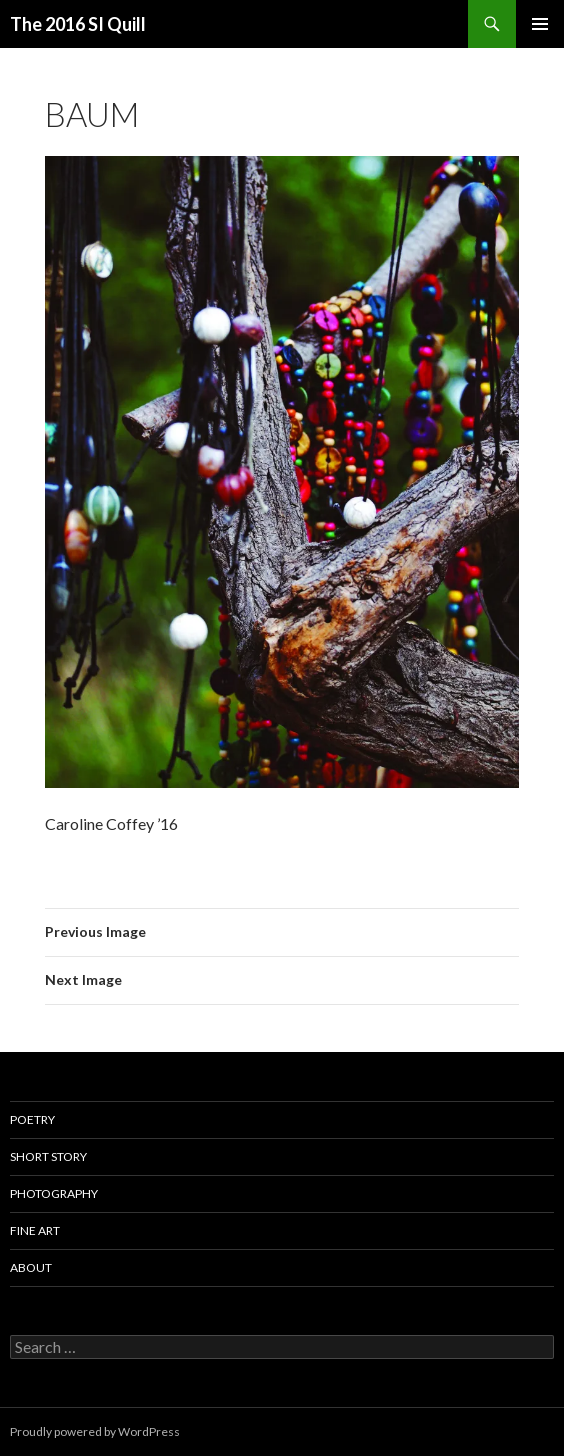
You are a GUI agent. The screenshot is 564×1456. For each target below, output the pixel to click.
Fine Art (35, 1230)
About (31, 1267)
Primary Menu (540, 24)
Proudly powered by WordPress (95, 1431)
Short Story (48, 1156)
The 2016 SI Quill (78, 24)
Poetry (32, 1119)
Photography (54, 1193)
